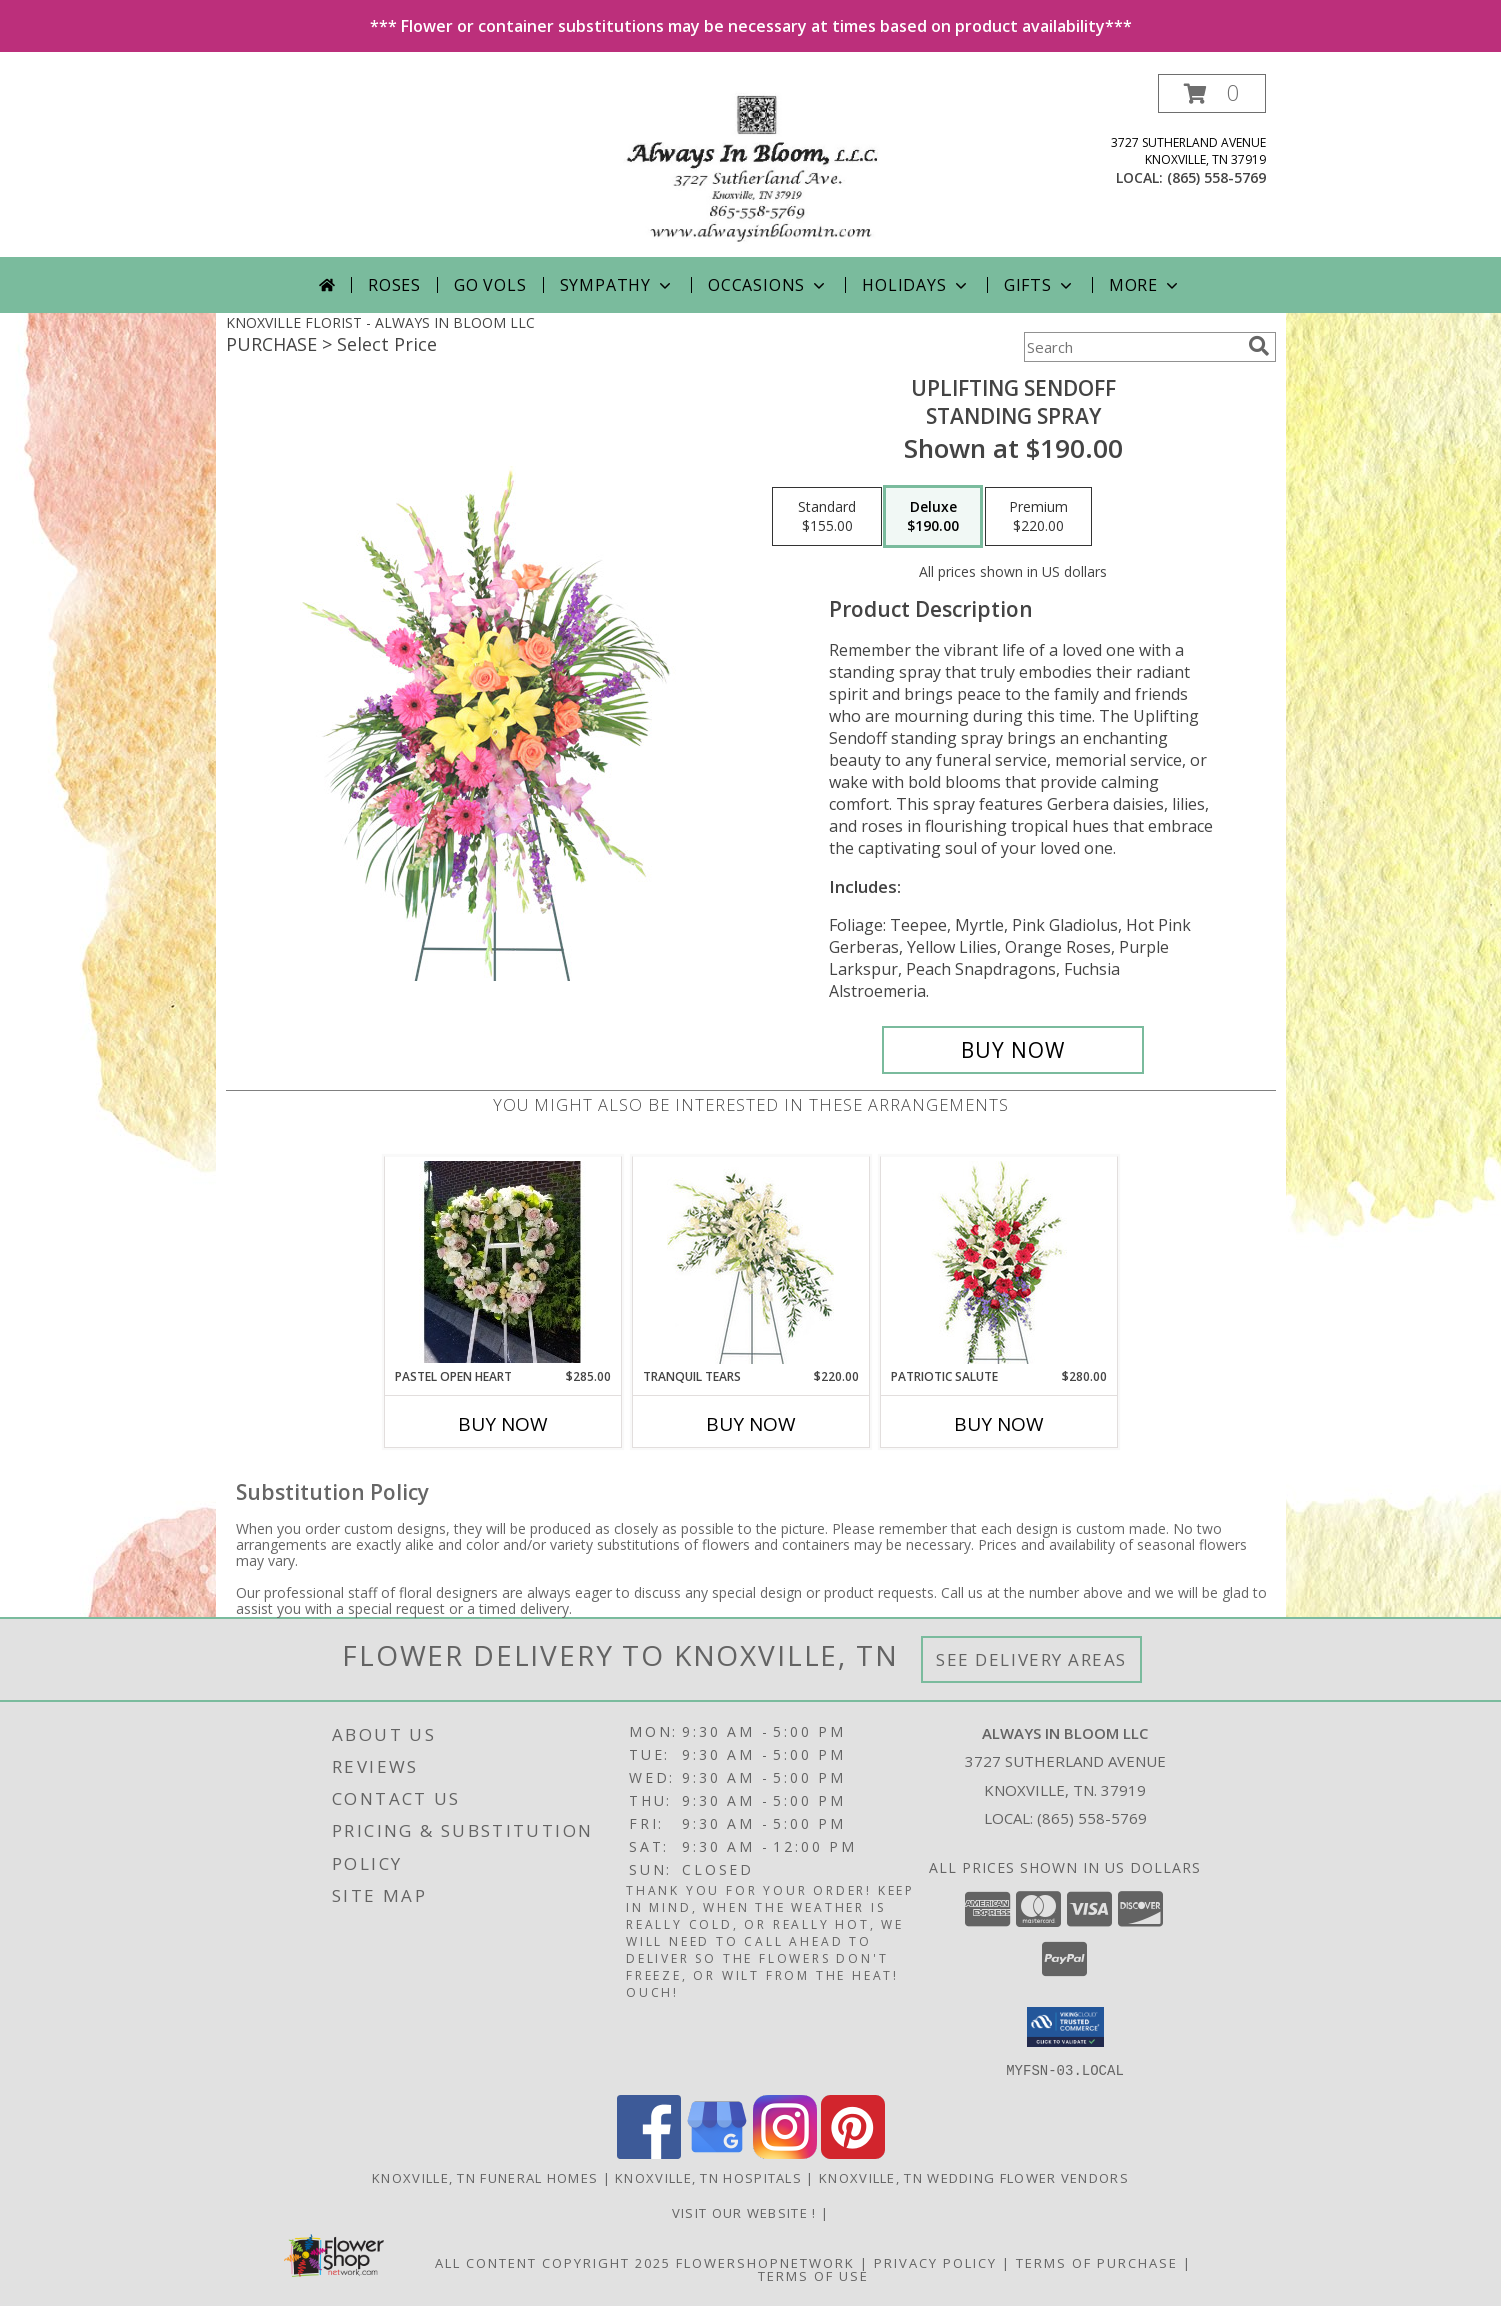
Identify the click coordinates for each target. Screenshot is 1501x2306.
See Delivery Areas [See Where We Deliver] (1031, 1659)
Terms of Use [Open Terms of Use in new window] (813, 2275)
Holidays (916, 285)
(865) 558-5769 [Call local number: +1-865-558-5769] (1216, 177)
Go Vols (490, 285)
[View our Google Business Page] (717, 2152)
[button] (1212, 93)
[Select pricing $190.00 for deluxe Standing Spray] (933, 517)
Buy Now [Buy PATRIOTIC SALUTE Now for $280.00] (999, 1424)
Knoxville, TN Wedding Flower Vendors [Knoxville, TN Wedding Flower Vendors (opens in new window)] (974, 2177)
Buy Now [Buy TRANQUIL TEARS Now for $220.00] (751, 1424)
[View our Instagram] (785, 2152)
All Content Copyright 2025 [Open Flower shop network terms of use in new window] (553, 2262)
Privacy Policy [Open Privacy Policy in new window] (935, 2262)
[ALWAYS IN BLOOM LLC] (750, 165)
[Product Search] (1132, 347)
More (1145, 285)
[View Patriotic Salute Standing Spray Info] (998, 1262)
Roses (394, 285)
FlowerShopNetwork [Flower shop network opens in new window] (765, 2262)
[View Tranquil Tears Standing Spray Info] (750, 1262)
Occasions (768, 285)
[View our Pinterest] (853, 2152)
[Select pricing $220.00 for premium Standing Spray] (1038, 517)
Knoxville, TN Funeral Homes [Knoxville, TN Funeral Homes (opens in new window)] (485, 2177)
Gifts (1040, 285)
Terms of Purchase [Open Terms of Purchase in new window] (1097, 2262)
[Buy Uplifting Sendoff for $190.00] (1013, 1050)
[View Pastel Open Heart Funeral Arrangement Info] (502, 1262)
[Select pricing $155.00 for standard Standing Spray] (827, 517)
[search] (1259, 346)
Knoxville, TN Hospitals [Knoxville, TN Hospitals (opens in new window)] (708, 2177)
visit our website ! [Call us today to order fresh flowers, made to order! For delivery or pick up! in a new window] (746, 2212)
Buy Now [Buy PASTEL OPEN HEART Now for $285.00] (503, 1424)
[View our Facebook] (649, 2152)
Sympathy (617, 285)
